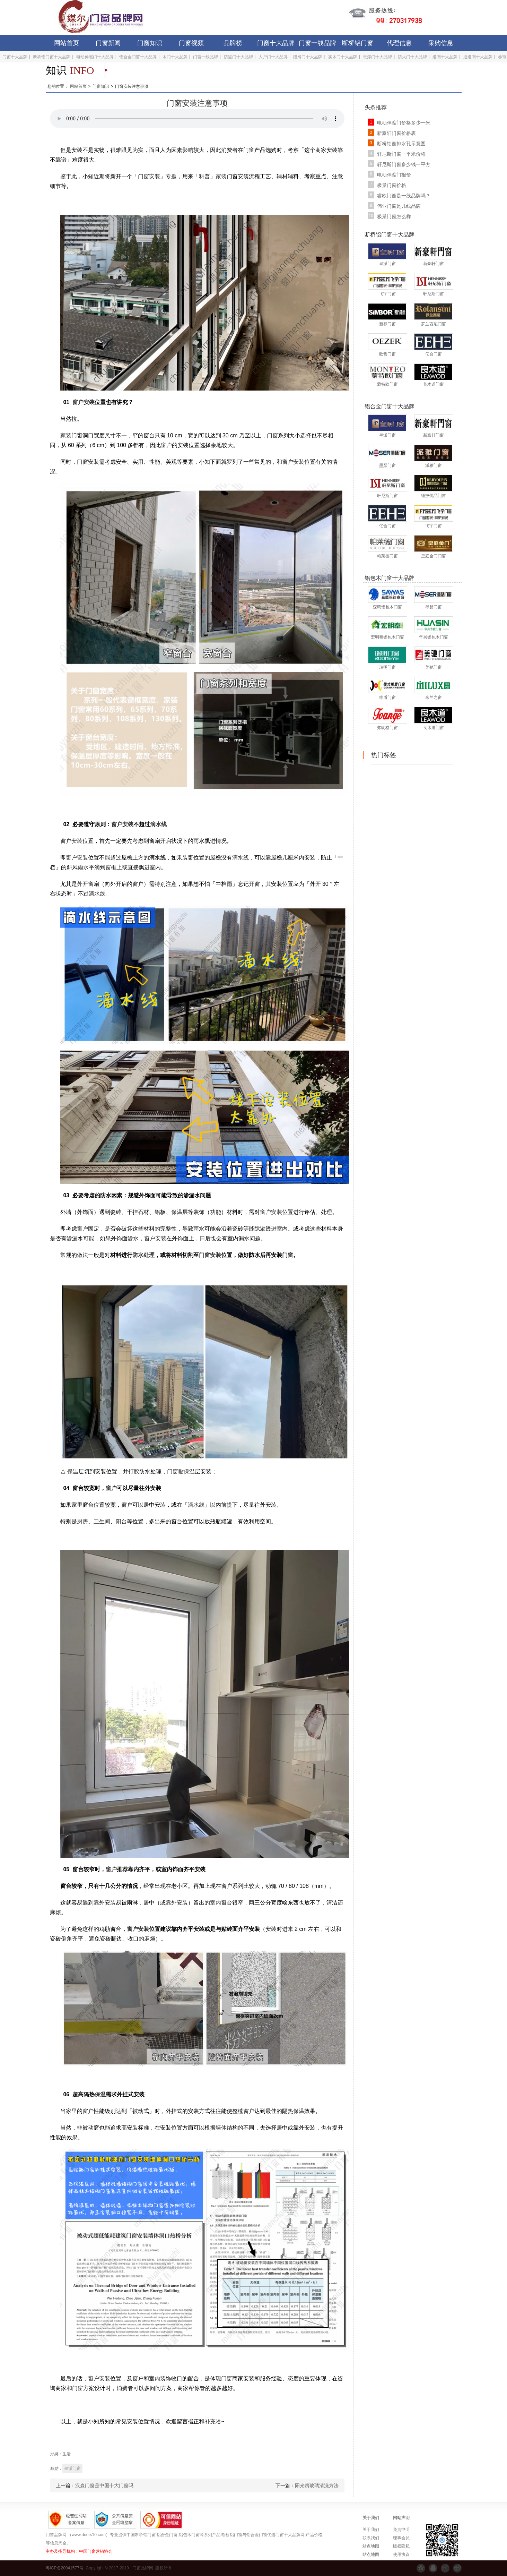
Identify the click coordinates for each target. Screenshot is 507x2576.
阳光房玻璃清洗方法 (317, 2485)
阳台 (121, 1521)
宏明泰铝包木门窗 (387, 637)
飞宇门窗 (387, 293)
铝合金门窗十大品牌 (138, 56)
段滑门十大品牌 (307, 56)
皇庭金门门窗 (433, 556)
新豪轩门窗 (433, 263)
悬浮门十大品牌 (377, 56)
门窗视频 (191, 43)
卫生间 (102, 1521)
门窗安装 (149, 176)
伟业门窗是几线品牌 (399, 206)
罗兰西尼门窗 (433, 324)
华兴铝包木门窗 (433, 637)
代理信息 (399, 43)
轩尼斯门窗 (433, 293)
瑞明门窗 (387, 667)
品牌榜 (233, 43)
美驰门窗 (433, 667)
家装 (221, 176)
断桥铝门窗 (357, 43)
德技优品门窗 (433, 495)
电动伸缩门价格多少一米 (403, 123)
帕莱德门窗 (387, 556)
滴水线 (158, 824)
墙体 (221, 2128)
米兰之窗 (433, 697)
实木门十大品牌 (342, 56)
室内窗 (218, 1903)
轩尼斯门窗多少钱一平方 (403, 164)
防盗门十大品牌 (238, 56)
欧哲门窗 (387, 354)
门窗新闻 (108, 43)
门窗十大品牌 (276, 43)
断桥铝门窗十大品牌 (51, 56)
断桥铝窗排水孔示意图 (401, 143)
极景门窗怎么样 (394, 216)
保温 (176, 1212)
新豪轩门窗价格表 (396, 133)
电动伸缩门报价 (394, 175)
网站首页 (66, 43)
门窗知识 (149, 43)
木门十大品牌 (175, 56)
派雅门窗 (433, 465)
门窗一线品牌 (317, 43)
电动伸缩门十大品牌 (95, 56)
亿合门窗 (433, 354)
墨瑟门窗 (387, 465)
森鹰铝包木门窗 (387, 607)
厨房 (82, 1521)
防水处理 (143, 1255)
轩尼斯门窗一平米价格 (401, 154)
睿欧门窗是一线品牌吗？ (403, 195)
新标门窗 (387, 324)
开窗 (254, 884)
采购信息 (440, 43)
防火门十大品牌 (412, 56)
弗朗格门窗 (387, 727)
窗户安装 (83, 402)
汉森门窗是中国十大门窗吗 (104, 2485)
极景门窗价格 (391, 185)
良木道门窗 (433, 384)
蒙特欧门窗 (387, 384)
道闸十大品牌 (444, 56)
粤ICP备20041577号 (65, 2568)
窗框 (110, 867)
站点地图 (370, 2546)
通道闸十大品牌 (477, 56)
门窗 (248, 150)
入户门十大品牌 (273, 56)
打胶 (133, 1471)
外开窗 (85, 884)
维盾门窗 (387, 697)
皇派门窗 (387, 263)
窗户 (166, 445)
